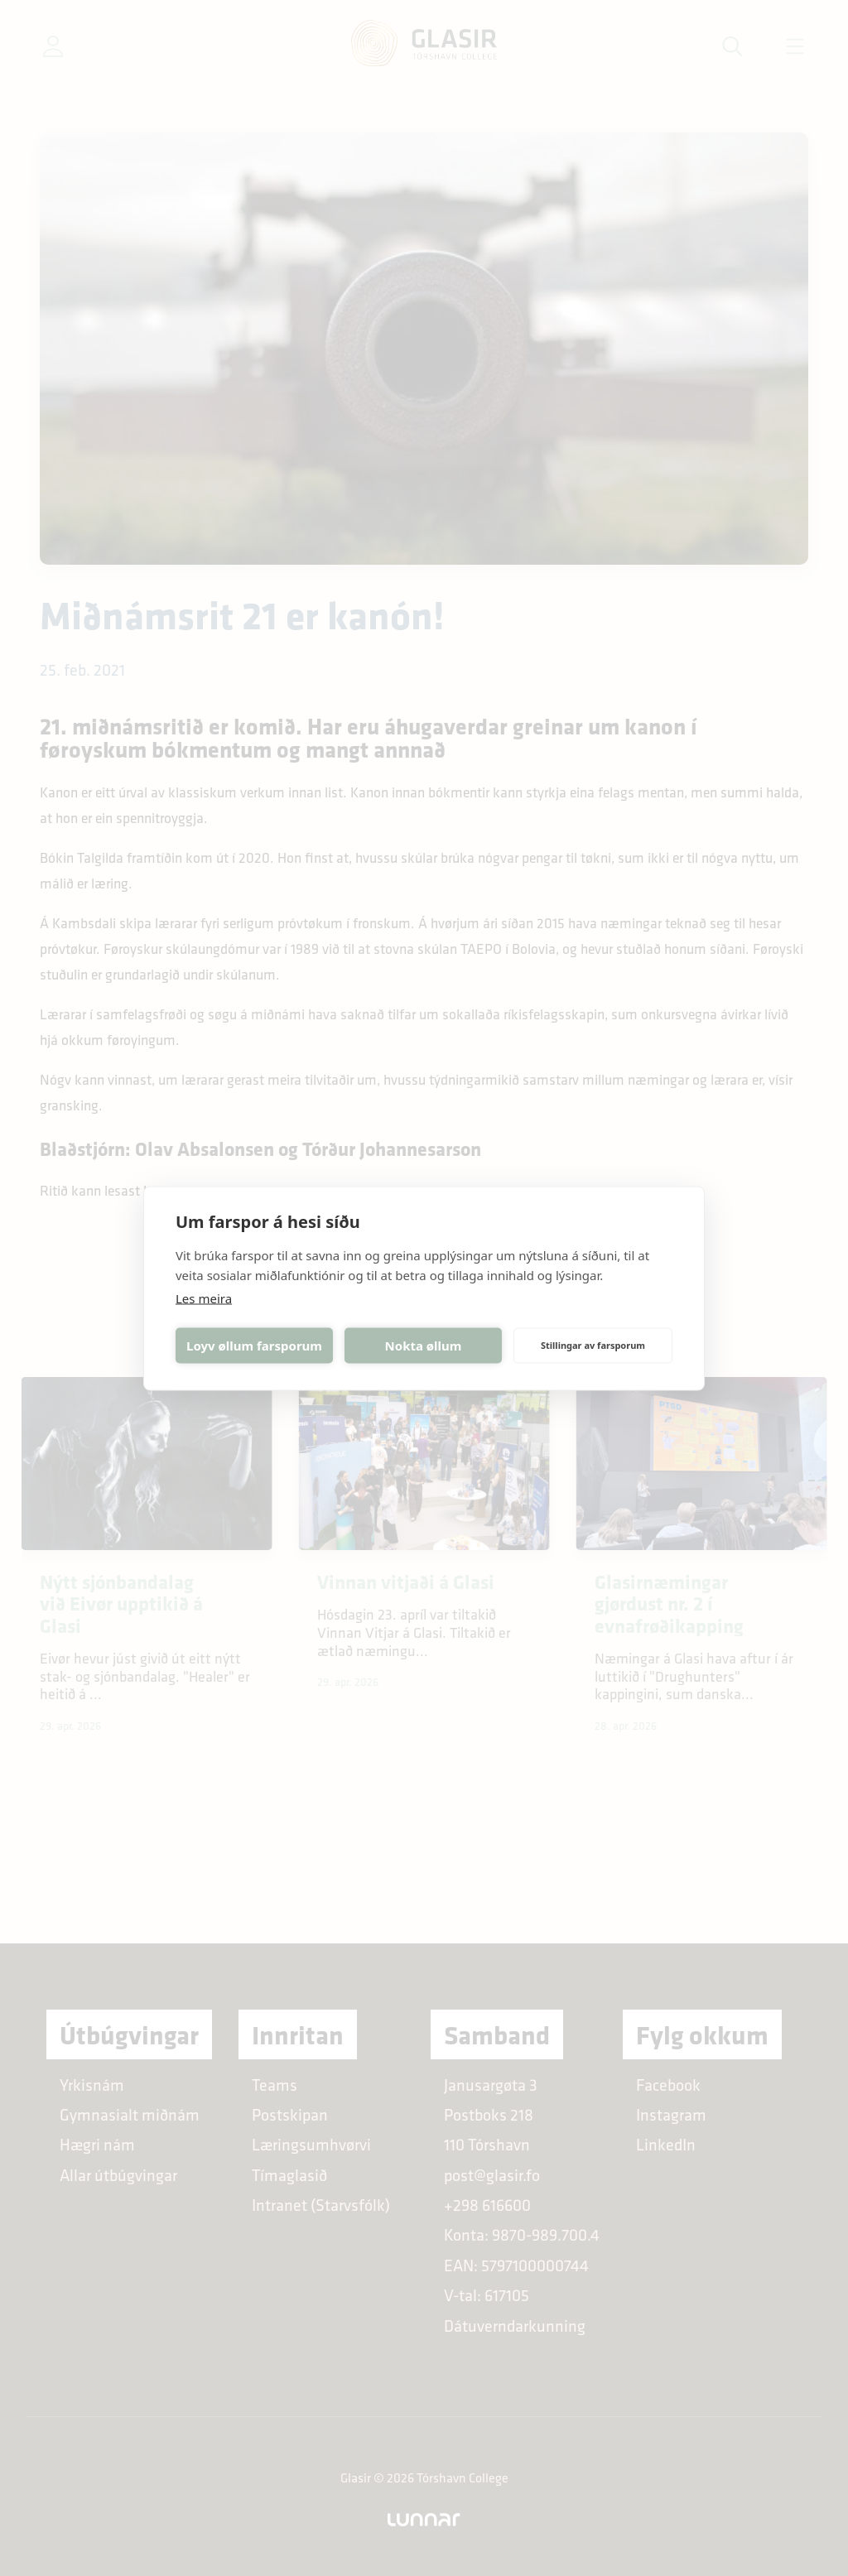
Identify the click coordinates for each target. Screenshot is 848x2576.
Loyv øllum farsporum (254, 1345)
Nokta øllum (423, 1345)
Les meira (204, 1297)
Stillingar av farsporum (593, 1345)
